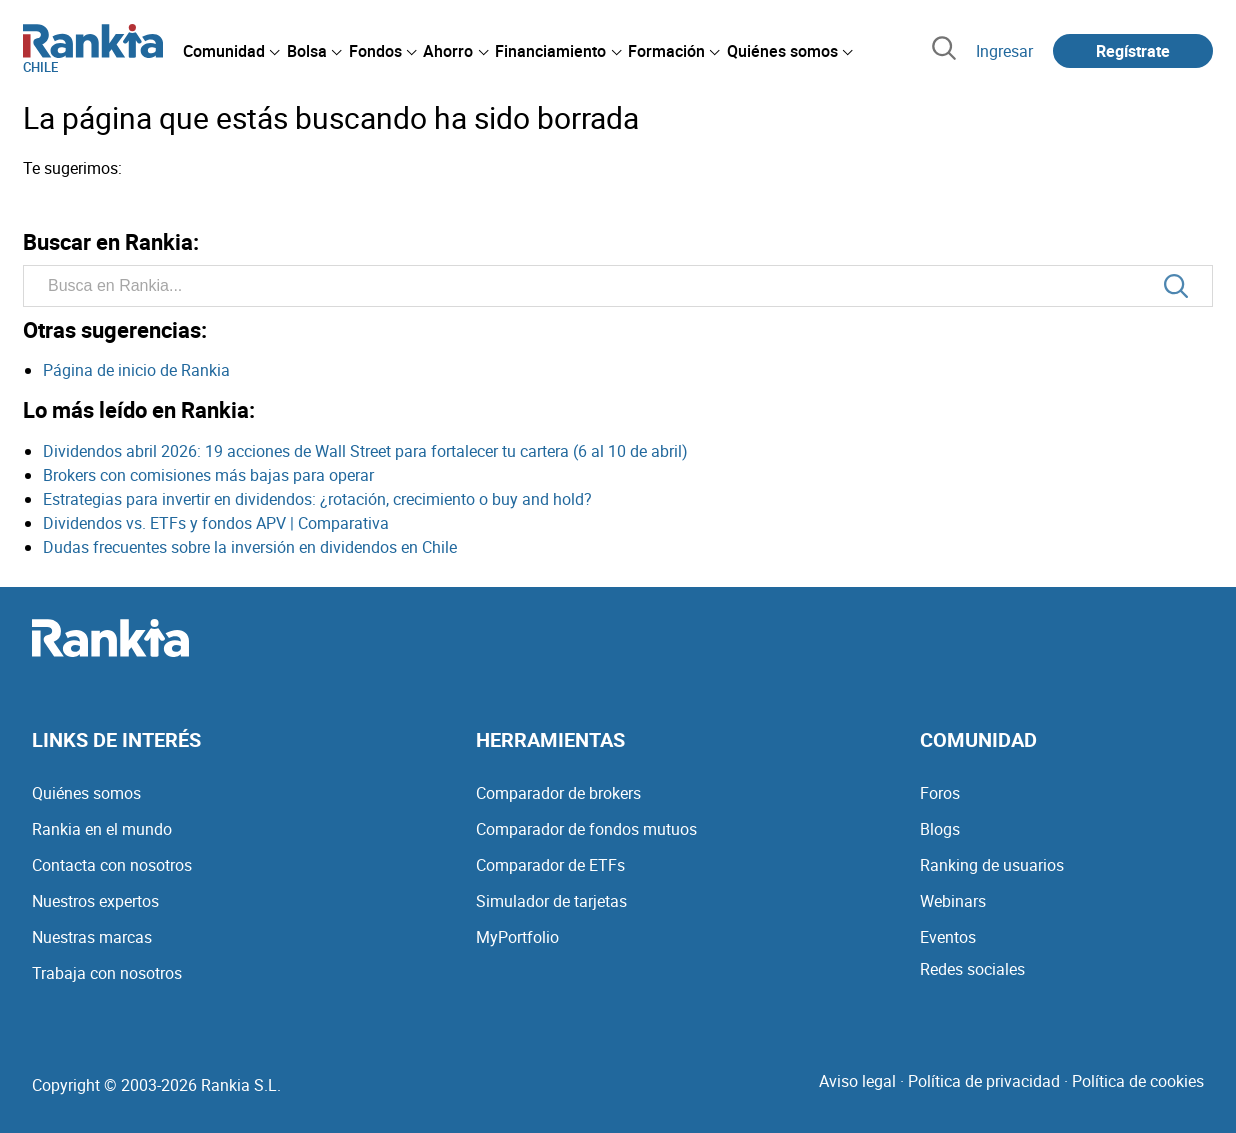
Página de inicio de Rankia (136, 370)
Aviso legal (857, 1081)
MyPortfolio (517, 937)
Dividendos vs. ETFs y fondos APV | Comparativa (216, 523)
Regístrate (1133, 51)
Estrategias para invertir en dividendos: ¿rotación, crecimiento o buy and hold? (317, 499)
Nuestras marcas (92, 937)
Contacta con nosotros (112, 865)
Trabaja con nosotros (107, 973)
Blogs (940, 829)
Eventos (948, 937)
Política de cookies (1138, 1081)
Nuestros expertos (95, 901)
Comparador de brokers (558, 793)
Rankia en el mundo (102, 829)
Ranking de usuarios (992, 865)
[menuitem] (231, 51)
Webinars (953, 901)
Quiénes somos (86, 793)
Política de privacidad (984, 1081)
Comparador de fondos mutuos (586, 829)
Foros (940, 793)
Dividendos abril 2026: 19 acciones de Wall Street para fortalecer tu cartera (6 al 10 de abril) (365, 451)
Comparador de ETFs (550, 865)
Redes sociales (972, 969)
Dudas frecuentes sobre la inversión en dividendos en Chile (250, 547)
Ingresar (1004, 51)
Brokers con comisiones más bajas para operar (208, 475)
